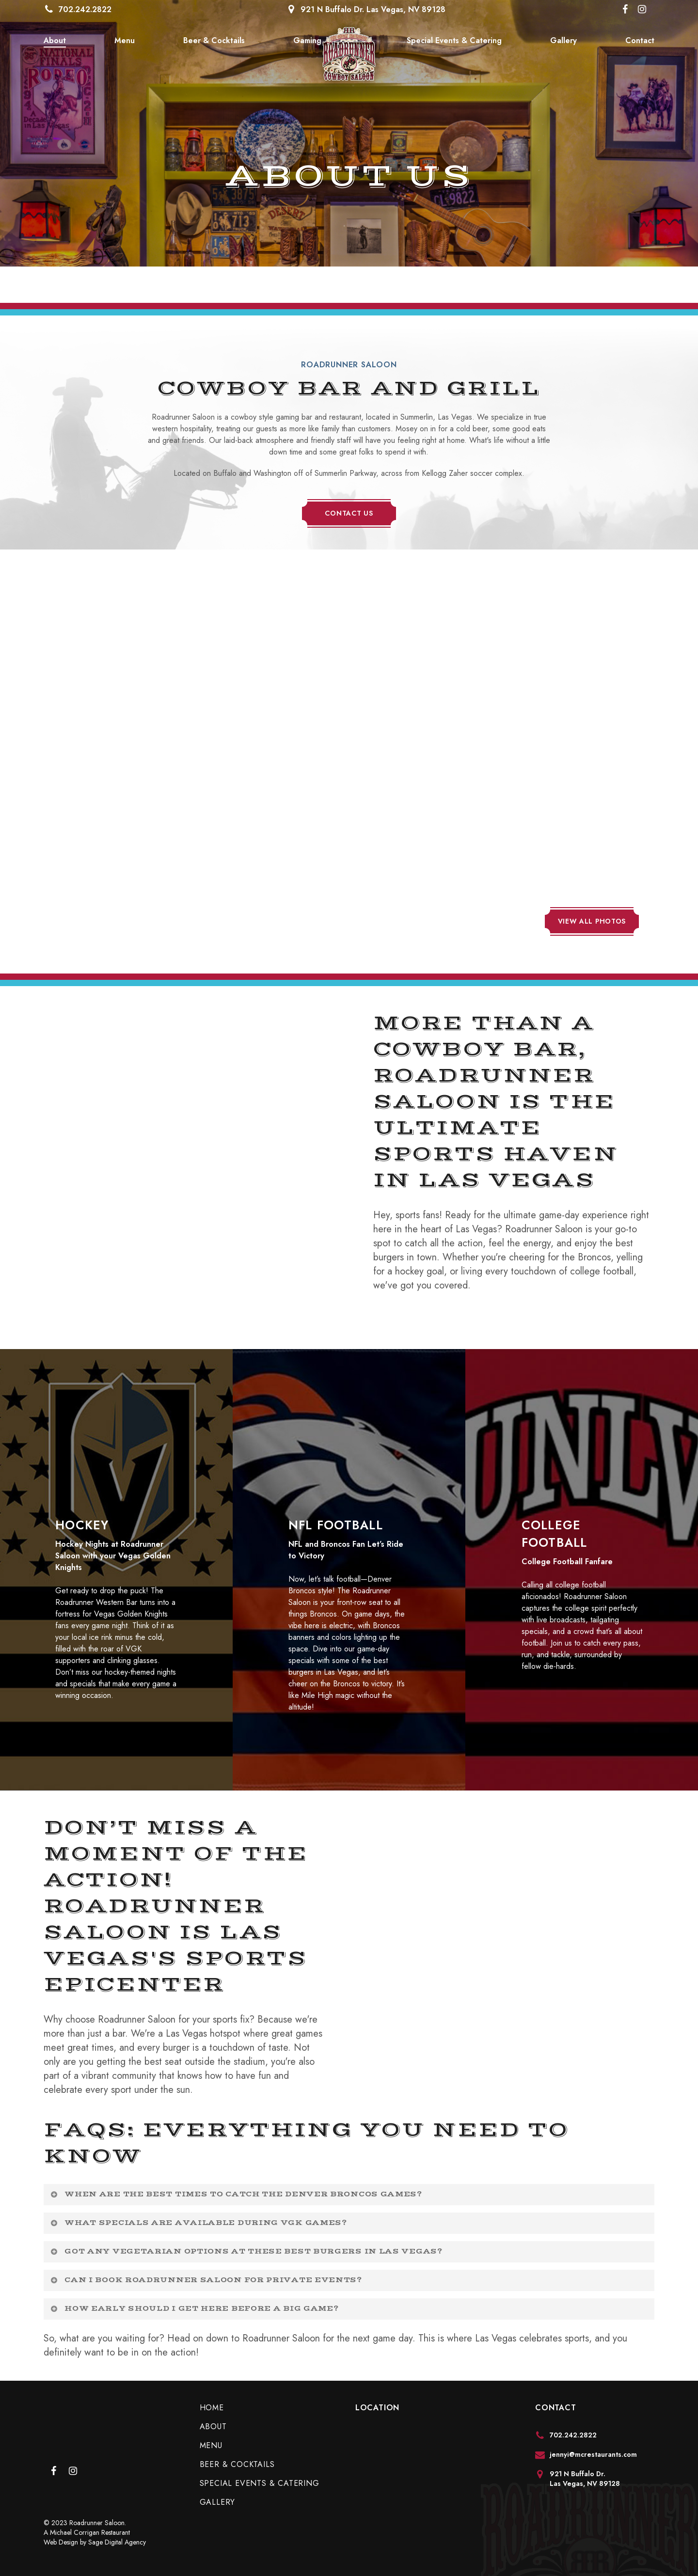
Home (212, 2407)
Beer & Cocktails (237, 2464)
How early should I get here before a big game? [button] (194, 2308)
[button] (349, 513)
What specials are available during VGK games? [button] (198, 2222)
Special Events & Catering (259, 2483)
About (213, 2426)
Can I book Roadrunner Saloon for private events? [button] (206, 2280)
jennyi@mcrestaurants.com (593, 2454)
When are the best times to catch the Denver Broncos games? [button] (236, 2194)
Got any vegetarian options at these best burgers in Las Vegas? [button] (246, 2251)
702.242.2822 (85, 9)
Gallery (218, 2502)
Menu (211, 2445)
